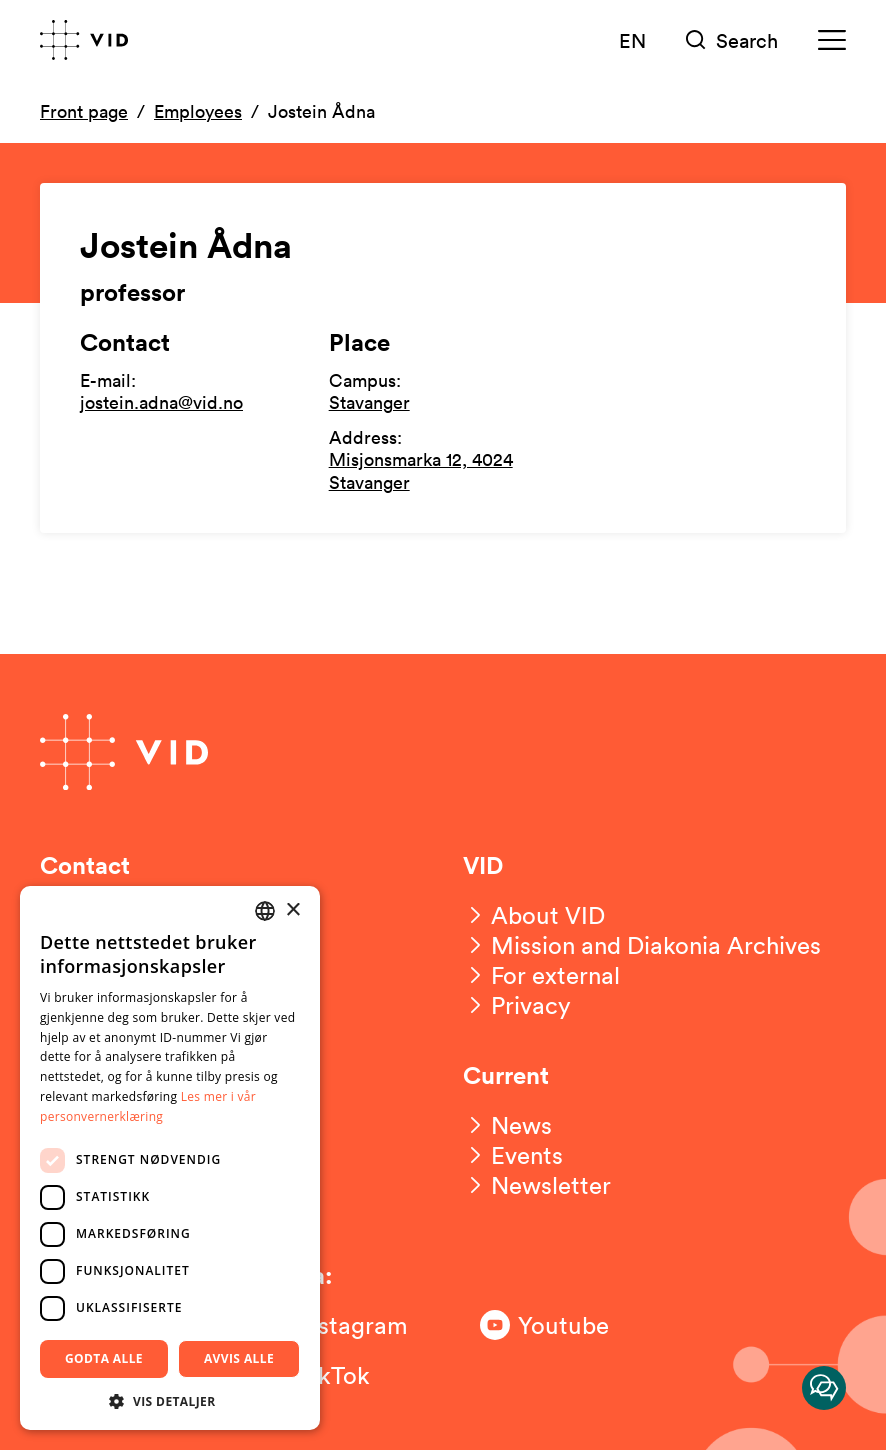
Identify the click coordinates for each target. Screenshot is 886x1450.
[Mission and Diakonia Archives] (642, 945)
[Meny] (832, 40)
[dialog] (170, 1158)
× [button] (292, 910)
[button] (170, 1400)
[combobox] (265, 911)
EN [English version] (632, 40)
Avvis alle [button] (239, 1358)
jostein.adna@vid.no (161, 402)
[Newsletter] (537, 1185)
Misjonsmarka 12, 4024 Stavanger (421, 470)
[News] (507, 1125)
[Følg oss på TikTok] (340, 1375)
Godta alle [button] (104, 1358)
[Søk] (732, 40)
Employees (198, 111)
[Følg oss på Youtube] (560, 1325)
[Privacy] (517, 1005)
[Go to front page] (84, 40)
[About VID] (534, 915)
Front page (84, 111)
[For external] (541, 975)
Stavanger (369, 402)
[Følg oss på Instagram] (340, 1325)
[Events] (513, 1155)
